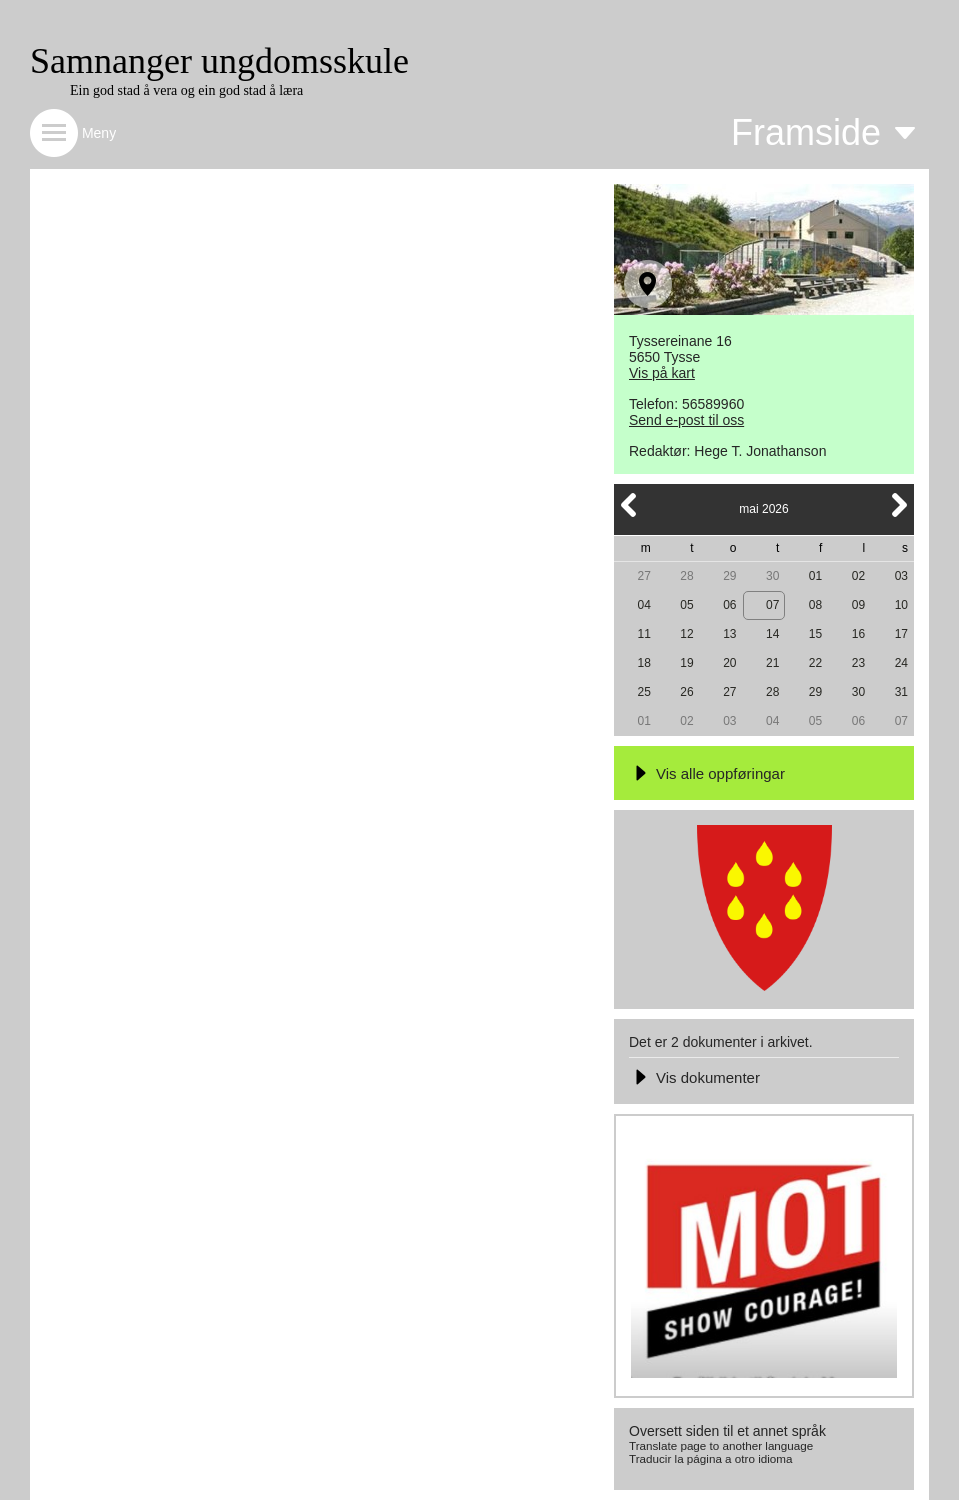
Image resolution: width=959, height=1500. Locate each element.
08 (815, 605)
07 (772, 605)
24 (901, 663)
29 (729, 576)
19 (686, 663)
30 (772, 576)
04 (643, 605)
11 (643, 634)
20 (729, 663)
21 (772, 663)
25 (643, 692)
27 (643, 576)
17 (901, 634)
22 (815, 663)
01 (815, 576)
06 (729, 605)
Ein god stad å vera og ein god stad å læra (186, 90)
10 (901, 605)
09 (858, 605)
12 (686, 634)
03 (901, 576)
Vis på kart (662, 373)
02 (858, 576)
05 (686, 605)
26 (686, 692)
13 (729, 634)
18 (643, 663)
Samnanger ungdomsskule (219, 61)
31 (901, 692)
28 (686, 576)
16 (858, 634)
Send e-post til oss (686, 420)
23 (858, 663)
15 (815, 634)
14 (772, 634)
